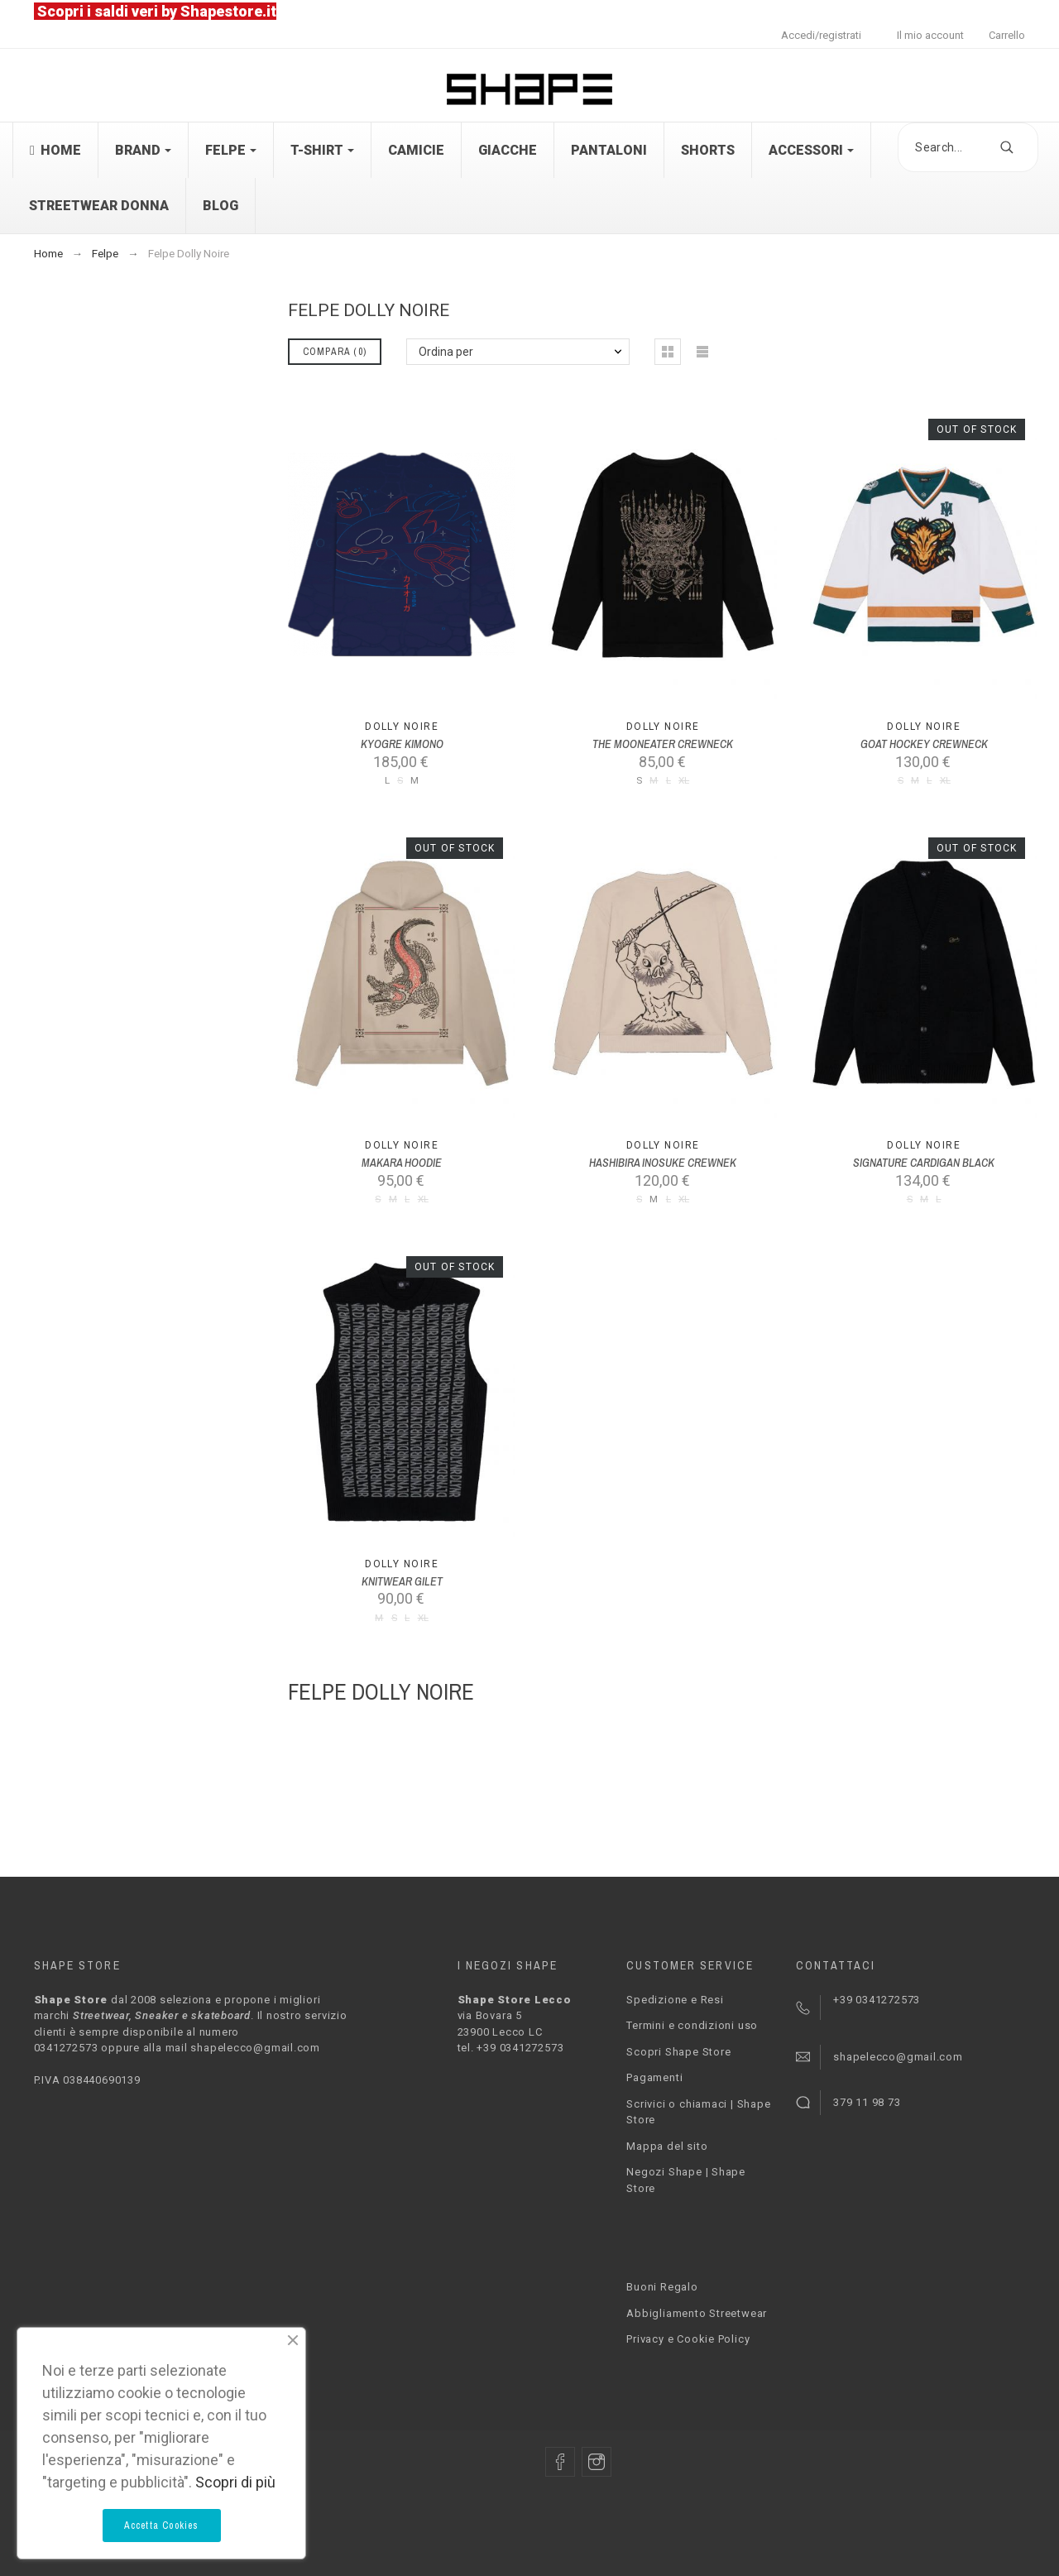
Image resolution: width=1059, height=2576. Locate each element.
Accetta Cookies (161, 2525)
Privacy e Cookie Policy (688, 2339)
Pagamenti (654, 2077)
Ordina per (446, 351)
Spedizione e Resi (674, 1999)
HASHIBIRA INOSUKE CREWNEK (662, 1162)
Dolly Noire (401, 726)
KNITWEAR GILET (402, 1581)
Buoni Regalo (661, 2287)
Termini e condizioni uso (692, 2025)
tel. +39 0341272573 (511, 2047)
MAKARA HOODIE (402, 1162)
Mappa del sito (666, 2146)
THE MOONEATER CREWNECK (662, 743)
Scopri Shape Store (678, 2052)
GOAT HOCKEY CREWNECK (924, 743)
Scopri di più (235, 2482)
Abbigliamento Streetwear (696, 2313)
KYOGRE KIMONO (402, 743)
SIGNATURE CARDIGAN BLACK (923, 1162)
